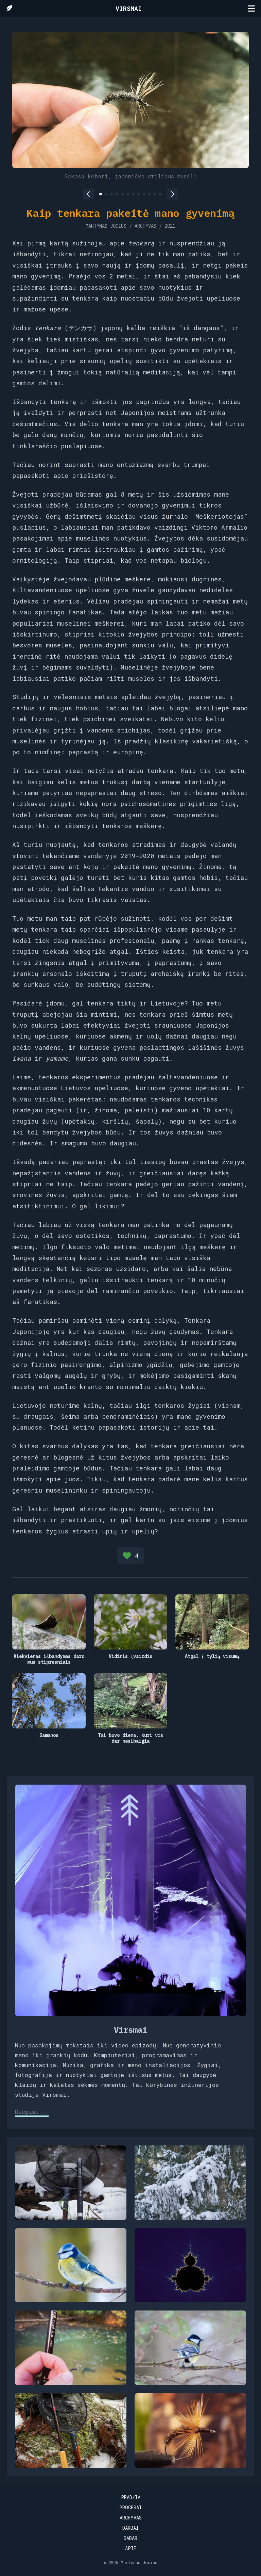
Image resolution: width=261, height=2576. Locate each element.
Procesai (130, 2507)
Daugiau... (32, 2111)
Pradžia (130, 2497)
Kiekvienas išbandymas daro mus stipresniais (49, 1659)
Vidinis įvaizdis (130, 1656)
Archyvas (131, 2517)
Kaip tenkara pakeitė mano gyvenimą (130, 213)
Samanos (48, 1735)
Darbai (130, 2528)
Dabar (130, 2538)
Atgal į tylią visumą (212, 1656)
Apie (130, 2548)
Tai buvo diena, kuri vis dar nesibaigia (130, 1738)
